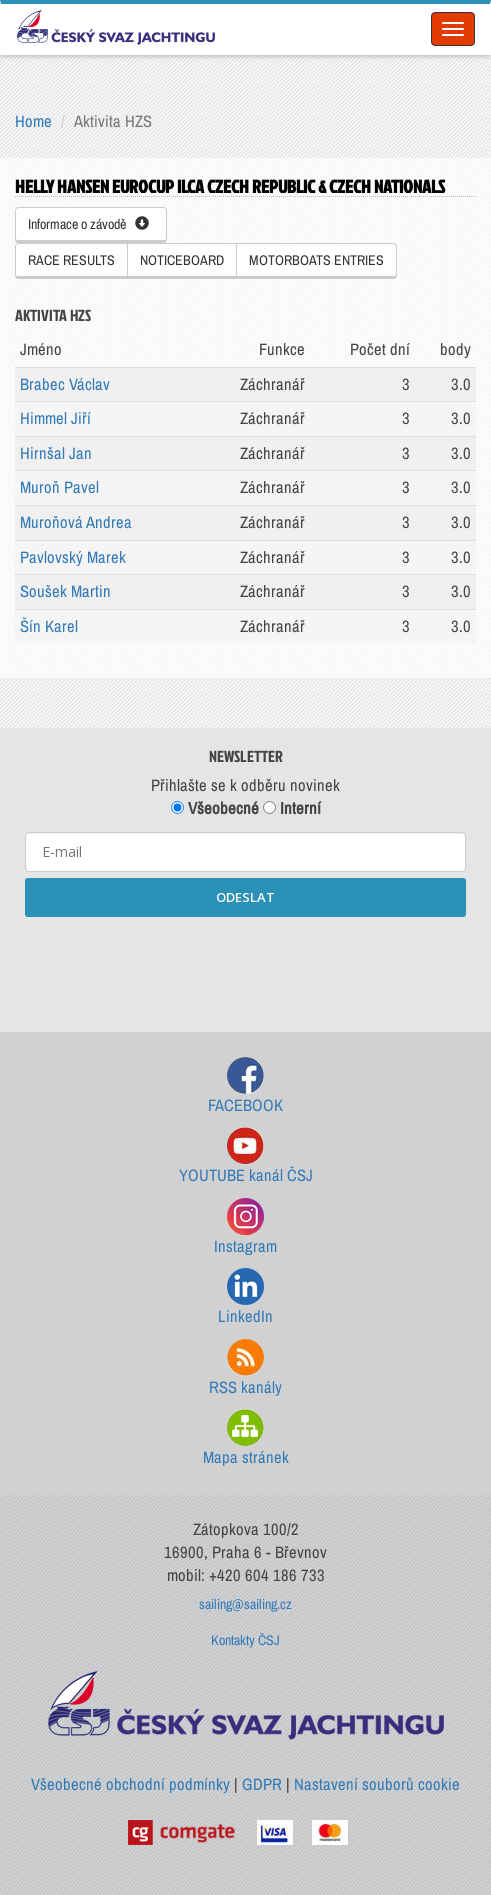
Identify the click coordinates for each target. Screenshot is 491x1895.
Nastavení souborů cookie (377, 1784)
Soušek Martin (65, 591)
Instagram (245, 1227)
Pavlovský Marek (73, 557)
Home (33, 121)
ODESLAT (245, 897)
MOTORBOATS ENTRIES (316, 260)
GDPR (262, 1784)
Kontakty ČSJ (245, 1640)
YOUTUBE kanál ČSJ (246, 1156)
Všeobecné (215, 808)
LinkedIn (245, 1297)
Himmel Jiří (55, 418)
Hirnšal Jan (56, 453)
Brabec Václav (65, 384)
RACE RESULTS (71, 260)
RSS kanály (245, 1368)
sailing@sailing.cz (245, 1604)
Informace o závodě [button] (88, 224)
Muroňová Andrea (76, 522)
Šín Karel (49, 626)
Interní (292, 808)
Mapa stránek (246, 1438)
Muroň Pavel (59, 487)
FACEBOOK (245, 1086)
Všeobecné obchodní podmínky (130, 1784)
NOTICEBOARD (182, 260)
